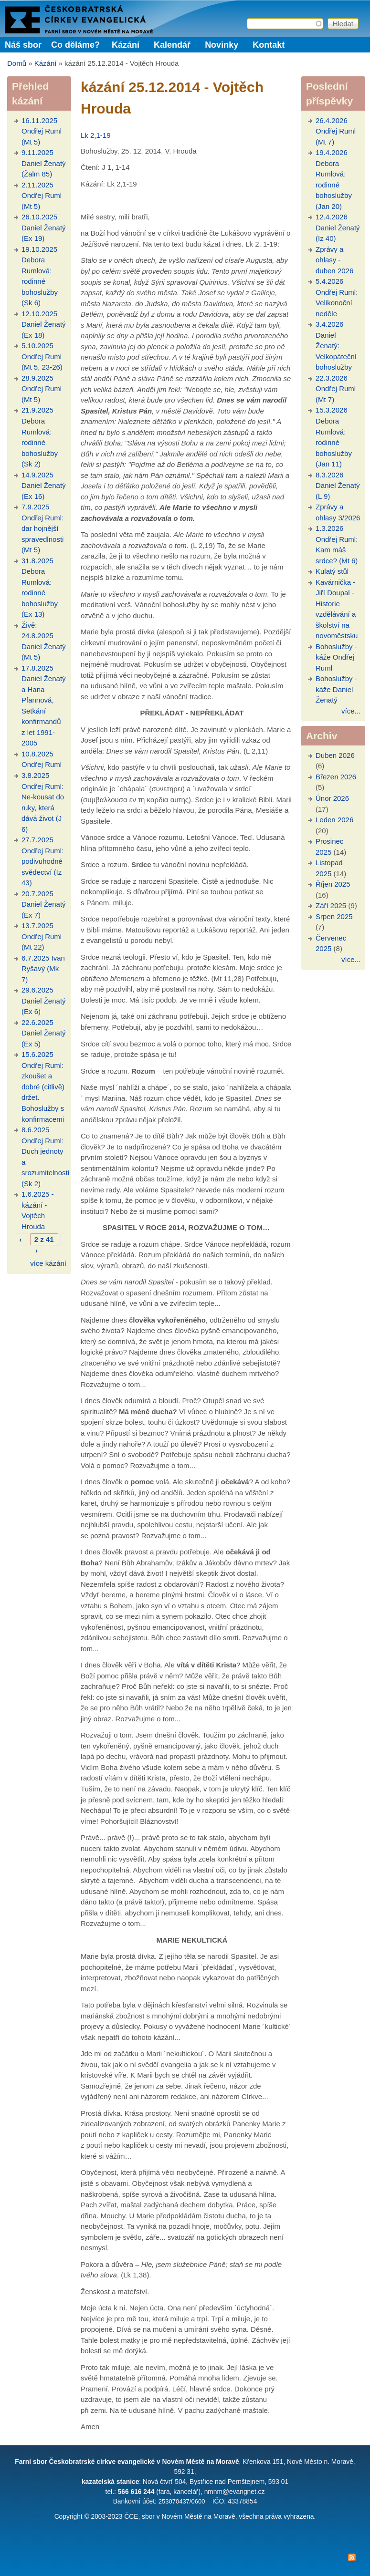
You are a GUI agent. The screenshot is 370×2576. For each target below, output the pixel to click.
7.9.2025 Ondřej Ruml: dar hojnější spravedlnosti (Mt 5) (42, 528)
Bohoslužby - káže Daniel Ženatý (336, 689)
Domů (16, 63)
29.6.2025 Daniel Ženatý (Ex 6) (43, 1000)
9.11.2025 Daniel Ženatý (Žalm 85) (43, 163)
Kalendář (172, 45)
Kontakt (269, 45)
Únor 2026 (332, 798)
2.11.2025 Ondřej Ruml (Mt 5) (41, 195)
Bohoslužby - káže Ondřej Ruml (336, 657)
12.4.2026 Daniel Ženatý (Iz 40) (338, 227)
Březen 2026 (336, 777)
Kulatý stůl (332, 571)
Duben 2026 (335, 755)
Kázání (125, 45)
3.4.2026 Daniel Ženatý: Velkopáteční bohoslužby (336, 345)
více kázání (48, 1263)
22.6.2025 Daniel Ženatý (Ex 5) (43, 1033)
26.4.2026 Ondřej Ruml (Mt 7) (336, 131)
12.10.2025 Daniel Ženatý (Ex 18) (43, 324)
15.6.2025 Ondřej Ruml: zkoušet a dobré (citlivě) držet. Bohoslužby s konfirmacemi (42, 1086)
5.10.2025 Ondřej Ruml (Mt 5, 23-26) (42, 356)
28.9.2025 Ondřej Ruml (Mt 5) (41, 388)
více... (350, 711)
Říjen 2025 (333, 884)
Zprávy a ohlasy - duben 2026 (334, 260)
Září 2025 (331, 905)
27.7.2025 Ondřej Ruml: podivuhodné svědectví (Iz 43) (42, 861)
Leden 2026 (334, 820)
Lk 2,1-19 (96, 135)
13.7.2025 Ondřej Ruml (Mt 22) (41, 936)
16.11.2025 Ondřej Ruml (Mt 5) (41, 131)
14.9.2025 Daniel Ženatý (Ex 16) (43, 485)
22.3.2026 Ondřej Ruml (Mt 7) (336, 388)
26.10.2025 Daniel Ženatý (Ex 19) (43, 227)
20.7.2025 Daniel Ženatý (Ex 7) (43, 904)
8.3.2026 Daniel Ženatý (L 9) (338, 485)
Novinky (221, 45)
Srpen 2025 (334, 916)
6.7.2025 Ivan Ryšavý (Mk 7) (43, 968)
